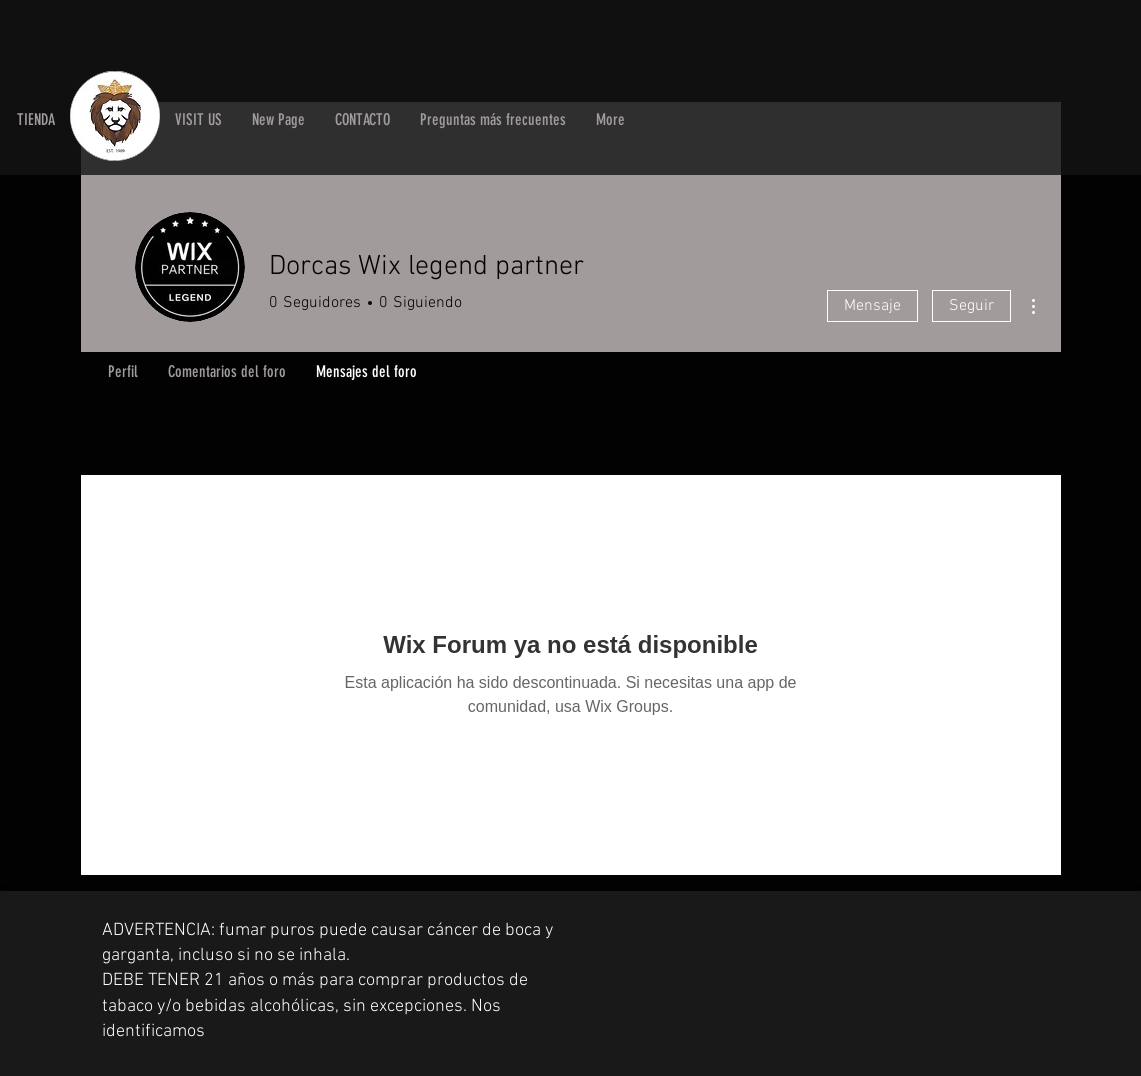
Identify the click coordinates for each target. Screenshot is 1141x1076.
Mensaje (872, 306)
